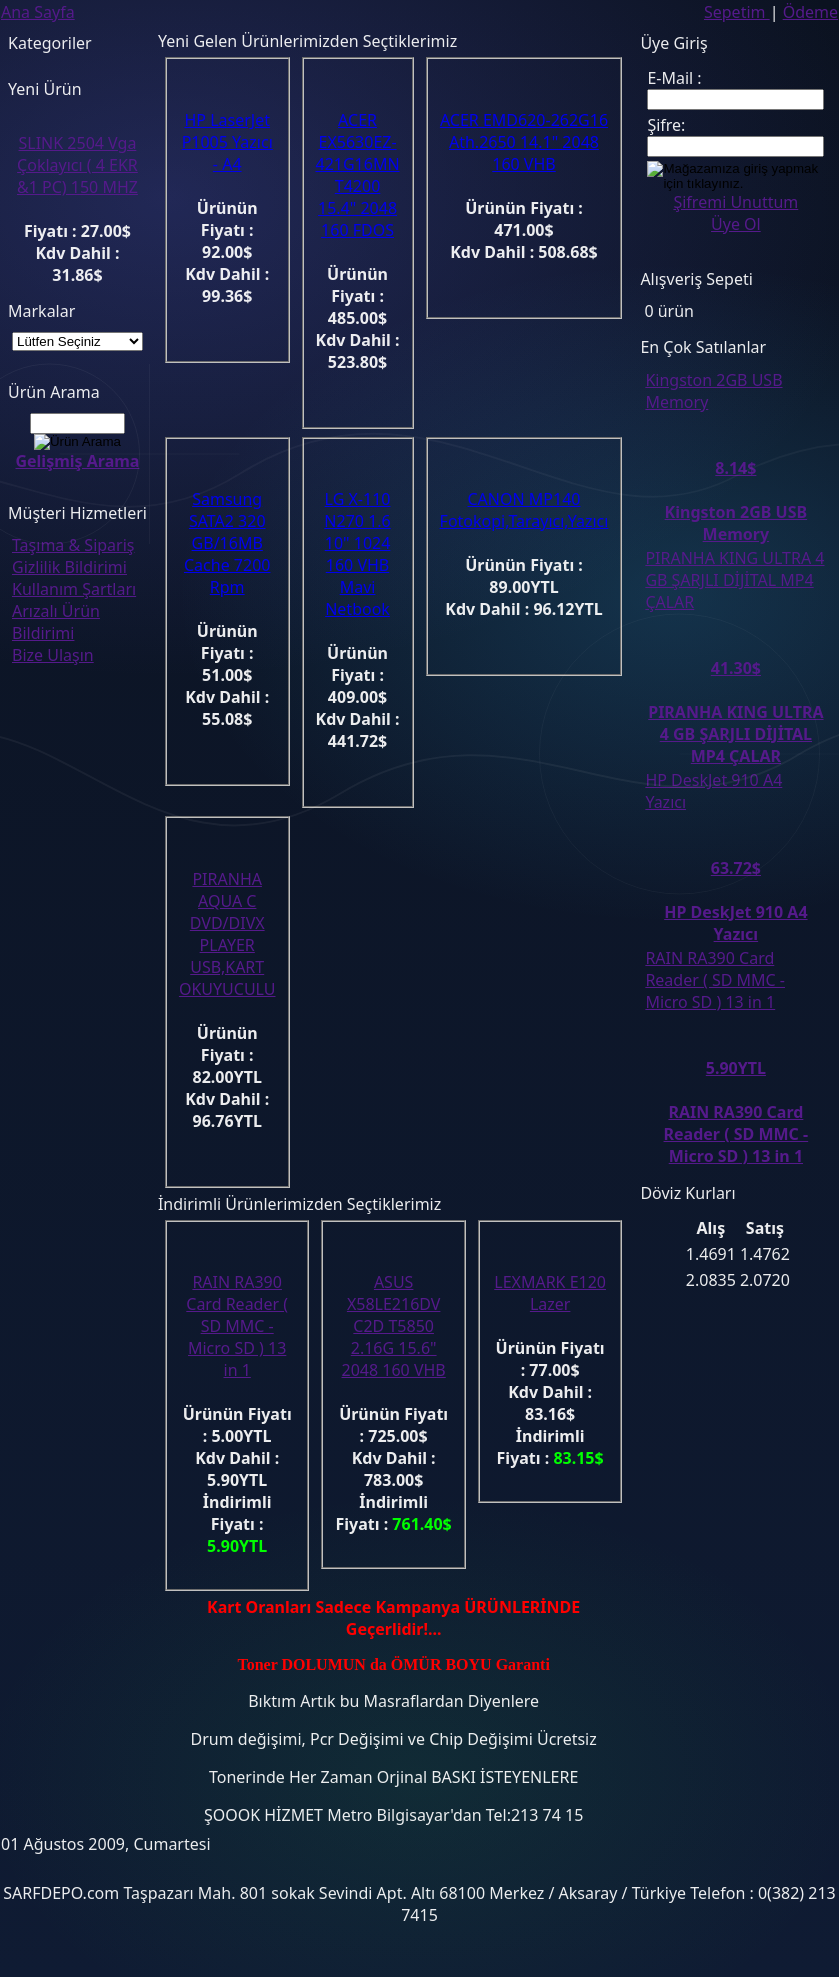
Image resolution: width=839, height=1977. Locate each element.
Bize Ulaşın (53, 655)
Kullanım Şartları (74, 589)
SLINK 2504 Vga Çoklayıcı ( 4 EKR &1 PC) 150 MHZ (77, 165)
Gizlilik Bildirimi (69, 567)
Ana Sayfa (38, 12)
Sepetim (737, 12)
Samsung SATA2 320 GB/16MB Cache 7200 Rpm (227, 543)
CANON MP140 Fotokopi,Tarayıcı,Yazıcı (524, 510)
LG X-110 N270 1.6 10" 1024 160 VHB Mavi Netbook (357, 554)
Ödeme (810, 12)
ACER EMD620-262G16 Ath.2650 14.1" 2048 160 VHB (524, 142)
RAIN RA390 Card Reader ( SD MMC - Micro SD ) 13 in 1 (237, 1326)
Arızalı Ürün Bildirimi (56, 622)
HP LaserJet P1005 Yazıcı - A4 (227, 142)
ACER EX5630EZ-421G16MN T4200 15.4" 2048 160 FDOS (358, 175)
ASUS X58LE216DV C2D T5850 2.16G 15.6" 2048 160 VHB (394, 1326)
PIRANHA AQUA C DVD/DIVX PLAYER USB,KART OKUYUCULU (227, 934)
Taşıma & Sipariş (73, 545)
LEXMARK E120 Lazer (550, 1293)
